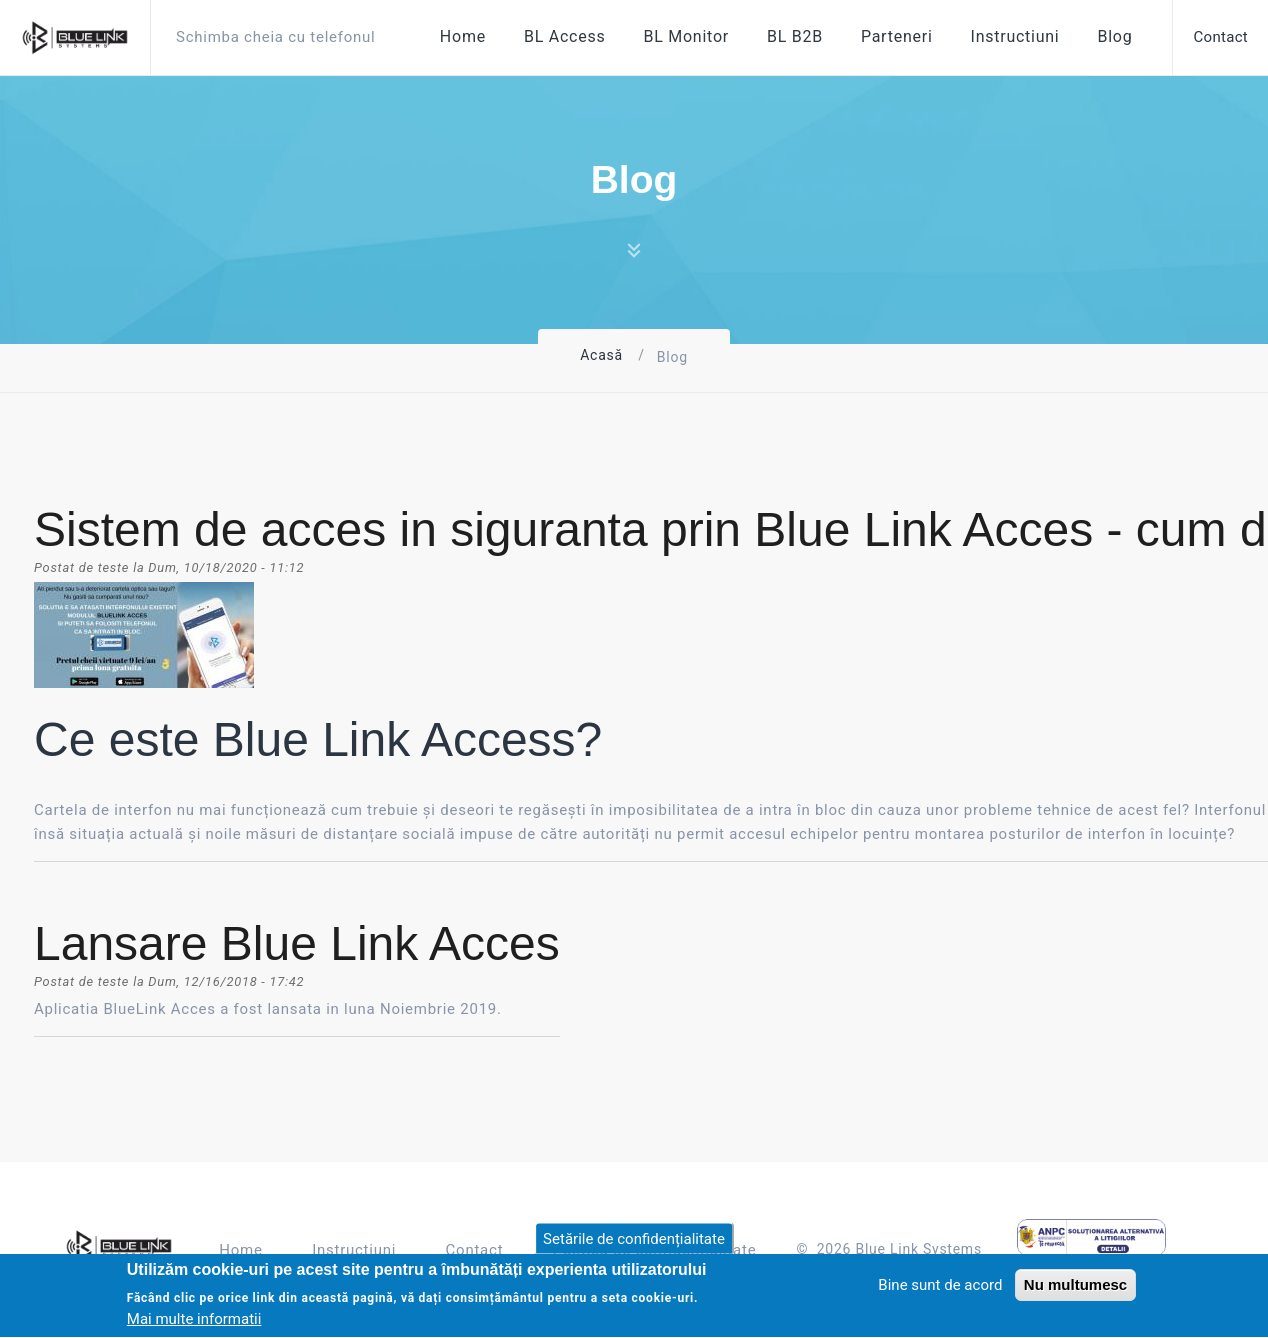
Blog (1115, 36)
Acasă (601, 355)
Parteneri (897, 36)
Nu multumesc (1075, 1287)
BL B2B (795, 36)
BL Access (565, 36)
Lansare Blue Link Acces (297, 943)
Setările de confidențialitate (634, 1242)
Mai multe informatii (194, 1323)
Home (463, 36)
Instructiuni (1015, 36)
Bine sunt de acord (940, 1288)
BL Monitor (686, 36)
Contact (475, 1250)
